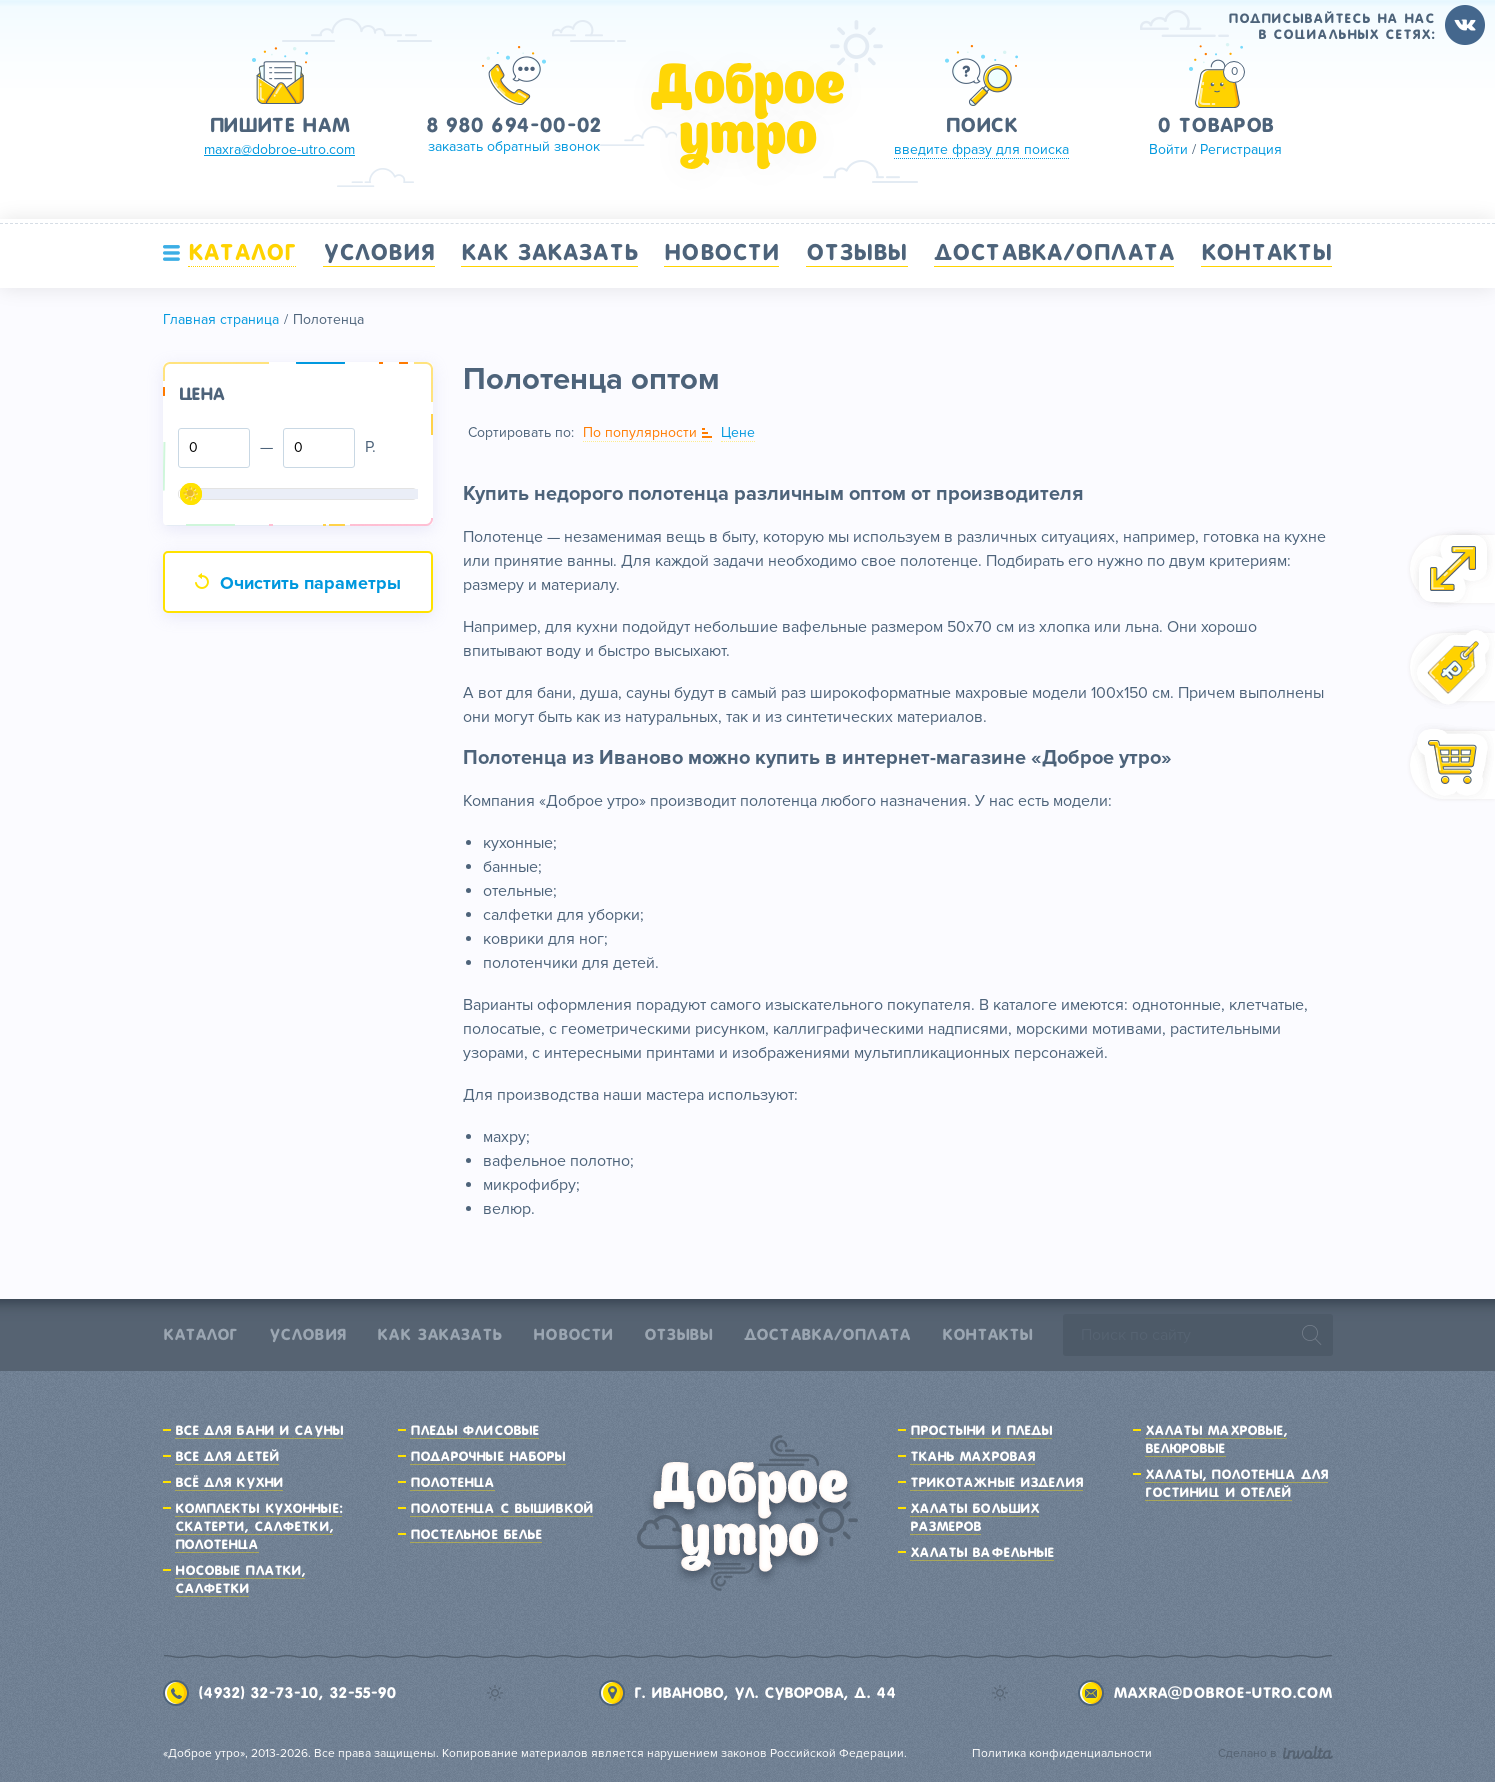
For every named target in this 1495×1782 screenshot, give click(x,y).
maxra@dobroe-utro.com (1222, 1693)
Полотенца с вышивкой (501, 1508)
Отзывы (857, 252)
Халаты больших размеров (975, 1517)
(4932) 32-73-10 (258, 1693)
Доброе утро (748, 116)
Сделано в (1275, 1753)
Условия (379, 252)
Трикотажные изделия (996, 1482)
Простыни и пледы (981, 1430)
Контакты (1267, 252)
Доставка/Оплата (1054, 252)
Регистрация (1241, 149)
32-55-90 (362, 1693)
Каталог (242, 252)
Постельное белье (476, 1534)
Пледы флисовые (475, 1430)
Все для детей (227, 1456)
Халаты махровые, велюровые (1216, 1439)
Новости (721, 252)
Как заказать (549, 252)
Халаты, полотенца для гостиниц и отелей (1237, 1483)
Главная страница (221, 319)
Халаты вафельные (982, 1552)
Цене (738, 432)
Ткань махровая (973, 1456)
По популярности (640, 432)
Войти (1168, 149)
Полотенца (452, 1482)
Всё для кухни (229, 1482)
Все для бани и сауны (259, 1430)
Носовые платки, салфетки (240, 1579)
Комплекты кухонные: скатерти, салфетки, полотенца (258, 1526)
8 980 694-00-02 (513, 125)
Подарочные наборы (488, 1456)
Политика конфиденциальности (1062, 1753)
